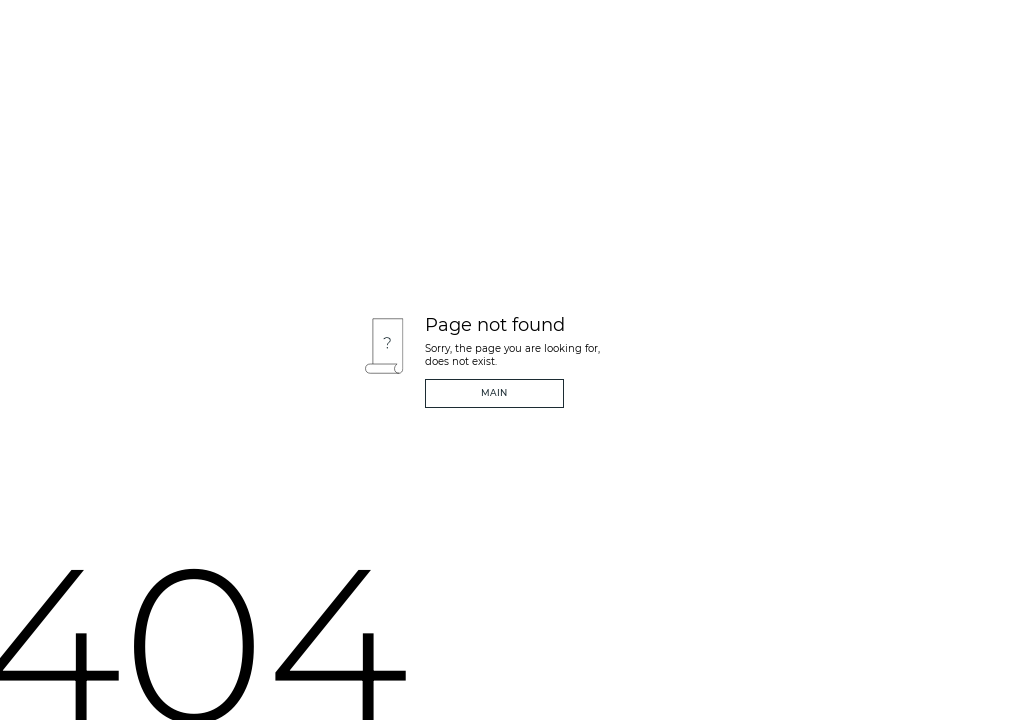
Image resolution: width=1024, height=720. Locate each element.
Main (494, 393)
